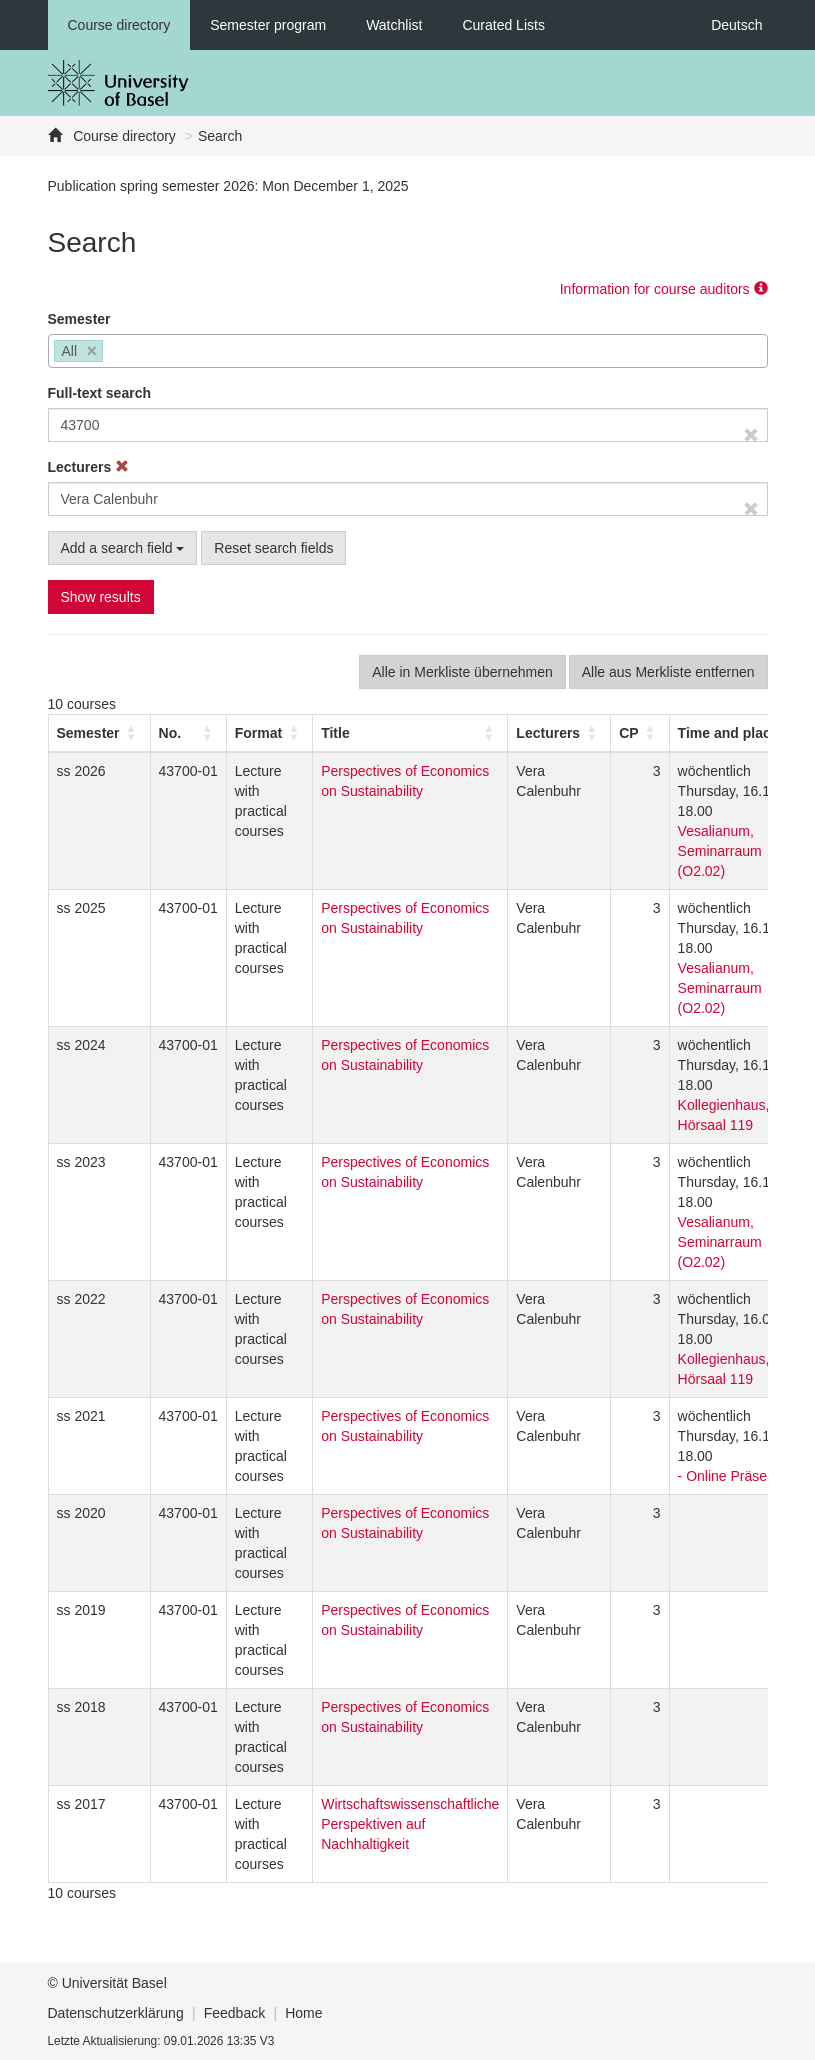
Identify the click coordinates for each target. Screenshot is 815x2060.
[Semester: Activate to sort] (99, 733)
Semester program (268, 25)
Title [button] (335, 733)
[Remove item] (92, 351)
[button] (88, 733)
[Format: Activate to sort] (269, 733)
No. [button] (170, 733)
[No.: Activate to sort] (188, 733)
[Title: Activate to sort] (410, 733)
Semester (79, 319)
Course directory (119, 25)
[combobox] (408, 351)
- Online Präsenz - (734, 1476)
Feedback (234, 2013)
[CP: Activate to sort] (640, 733)
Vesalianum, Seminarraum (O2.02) (720, 851)
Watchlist (394, 25)
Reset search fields (273, 548)
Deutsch (736, 25)
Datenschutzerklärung (116, 2013)
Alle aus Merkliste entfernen (668, 672)
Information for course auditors (664, 289)
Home (303, 2013)
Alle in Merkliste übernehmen (462, 672)
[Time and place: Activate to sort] (739, 733)
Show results (101, 597)
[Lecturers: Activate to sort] (559, 733)
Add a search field (123, 548)
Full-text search (99, 393)
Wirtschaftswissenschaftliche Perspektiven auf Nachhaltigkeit (410, 1824)
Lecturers (89, 467)
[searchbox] (113, 353)
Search (220, 136)
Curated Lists (503, 25)
